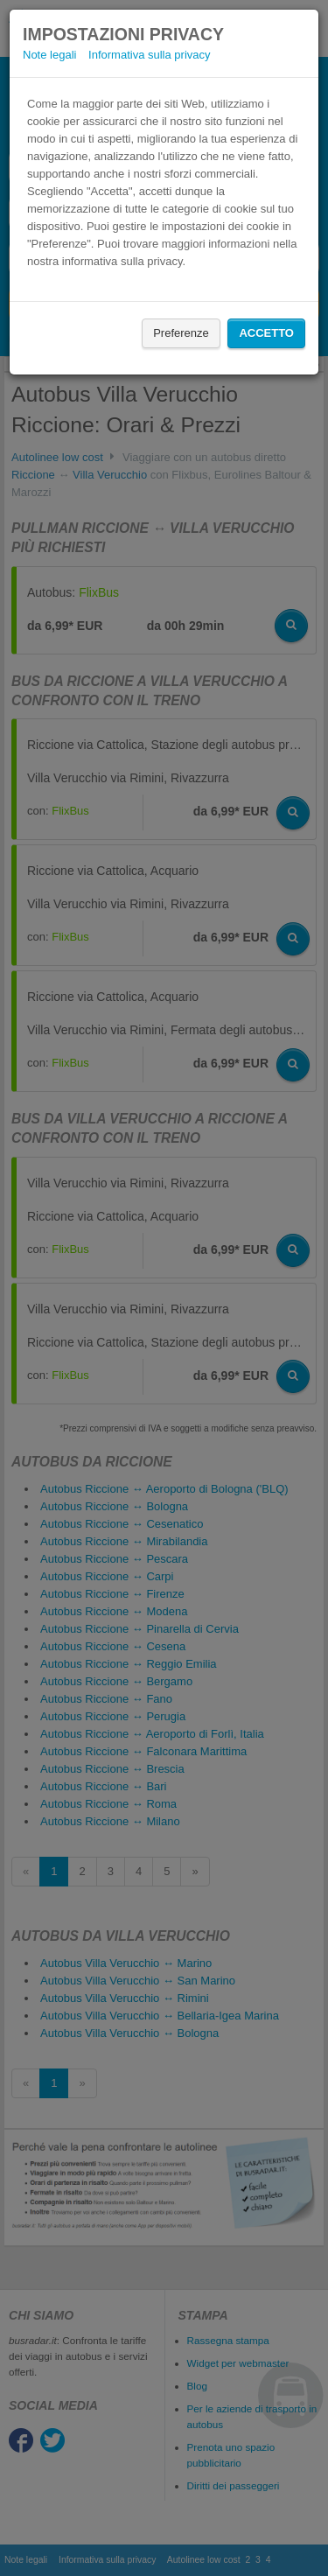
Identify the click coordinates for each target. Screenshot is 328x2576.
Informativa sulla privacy (149, 54)
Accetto (266, 333)
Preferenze (181, 333)
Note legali (49, 54)
